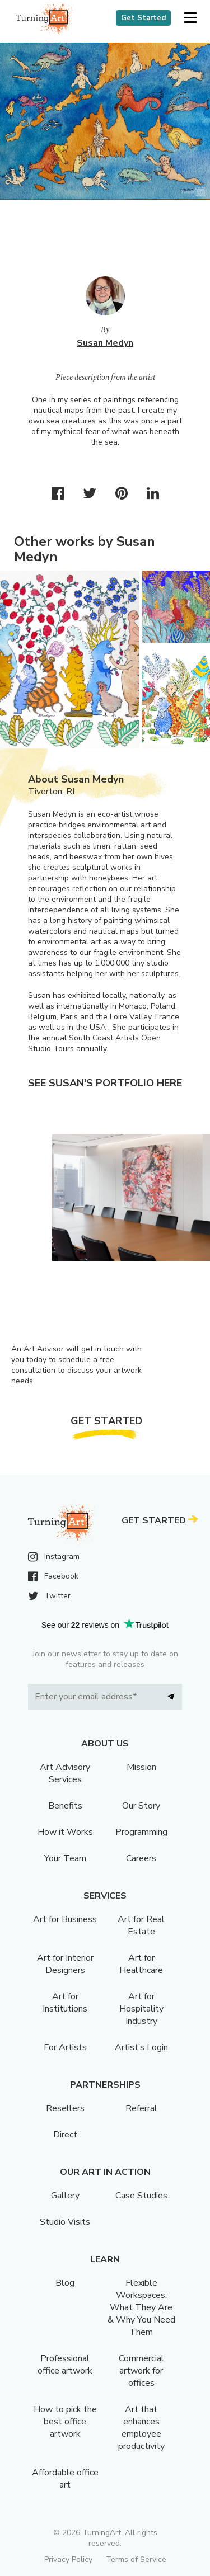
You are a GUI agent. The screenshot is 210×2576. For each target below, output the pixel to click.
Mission (141, 1767)
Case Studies (141, 2195)
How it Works (65, 1832)
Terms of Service (136, 2559)
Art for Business (65, 1919)
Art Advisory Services (65, 1773)
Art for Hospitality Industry (141, 2008)
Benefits (65, 1806)
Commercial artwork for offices (141, 2370)
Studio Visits (65, 2222)
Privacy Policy (68, 2559)
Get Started (143, 18)
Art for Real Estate (141, 1925)
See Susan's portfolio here (105, 1083)
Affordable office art (65, 2478)
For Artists (65, 2047)
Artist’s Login (141, 2047)
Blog (64, 2283)
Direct (65, 2134)
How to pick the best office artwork (65, 2421)
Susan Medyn (105, 343)
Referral (141, 2108)
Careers (141, 1858)
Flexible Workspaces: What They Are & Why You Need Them (141, 2307)
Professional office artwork (65, 2364)
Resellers (65, 2108)
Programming (141, 1832)
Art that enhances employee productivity (141, 2427)
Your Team (65, 1858)
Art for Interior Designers (65, 1964)
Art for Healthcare (141, 1964)
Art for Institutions (65, 2002)
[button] (190, 18)
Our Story (141, 1806)
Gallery (65, 2195)
